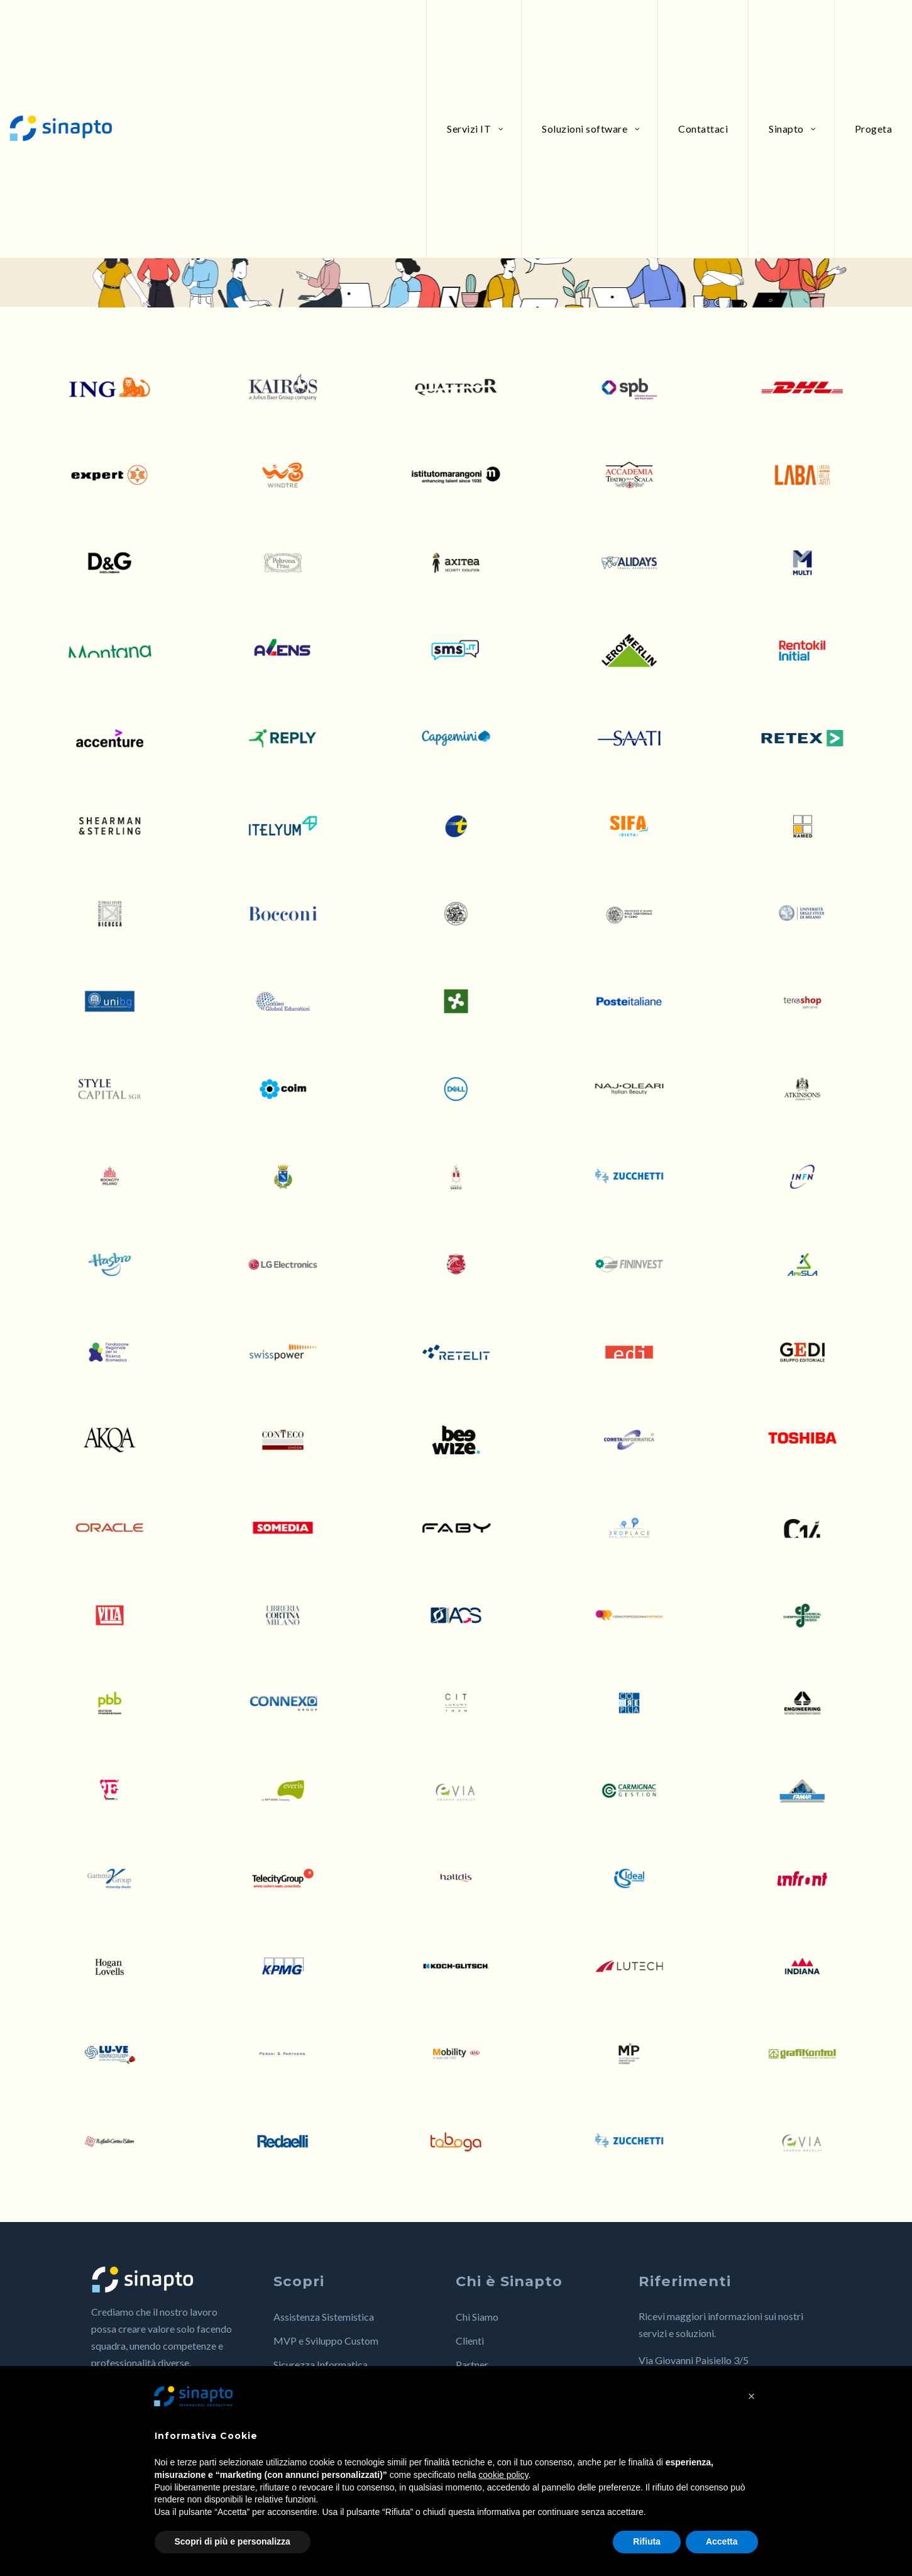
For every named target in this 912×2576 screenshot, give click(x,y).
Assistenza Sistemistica (323, 2317)
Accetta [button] (722, 2541)
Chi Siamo (477, 2317)
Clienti (470, 2341)
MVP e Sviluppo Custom (325, 2341)
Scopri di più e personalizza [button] (232, 2541)
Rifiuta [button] (647, 2541)
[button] (752, 2396)
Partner (472, 2364)
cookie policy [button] (503, 2475)
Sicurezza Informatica (320, 2364)
